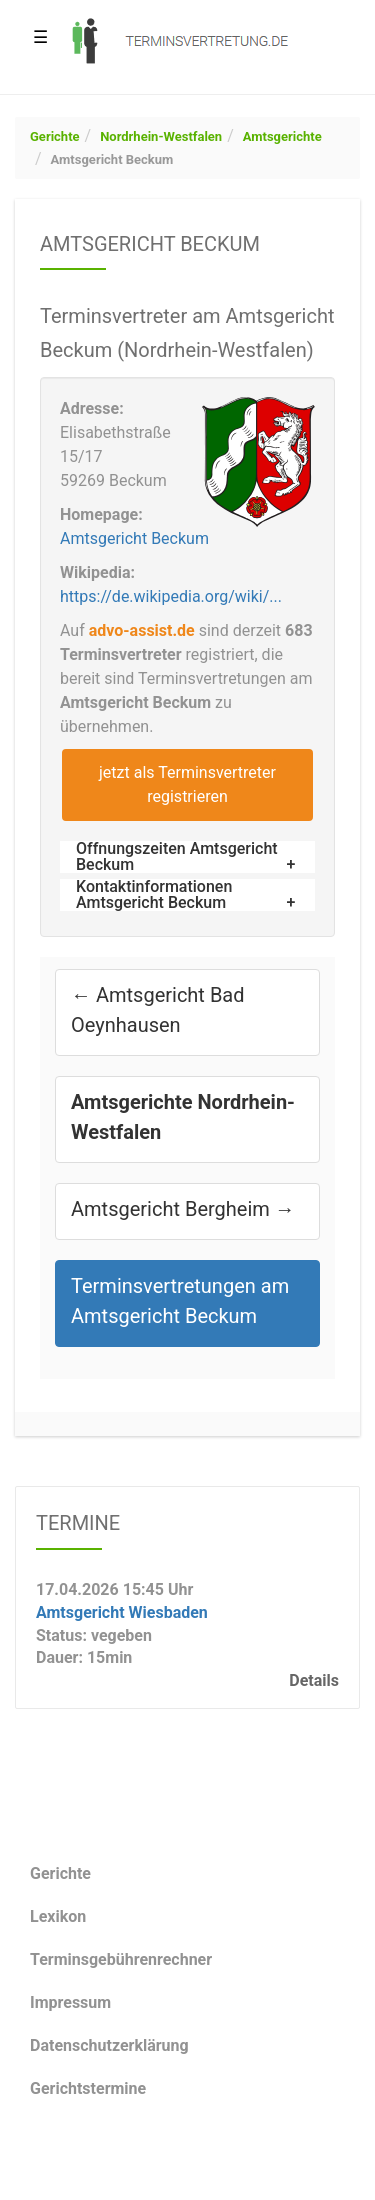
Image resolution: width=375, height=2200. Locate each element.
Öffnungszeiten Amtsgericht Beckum (177, 857)
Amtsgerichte (282, 136)
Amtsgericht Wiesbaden (122, 1611)
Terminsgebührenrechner (121, 1959)
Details (314, 1680)
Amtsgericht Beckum (112, 159)
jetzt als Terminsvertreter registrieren (187, 784)
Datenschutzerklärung (109, 2045)
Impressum (70, 2002)
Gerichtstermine (88, 2088)
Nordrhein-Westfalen (161, 136)
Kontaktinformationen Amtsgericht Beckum (154, 895)
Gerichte (55, 136)
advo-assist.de (142, 630)
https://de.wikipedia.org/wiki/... (171, 596)
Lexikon (58, 1916)
